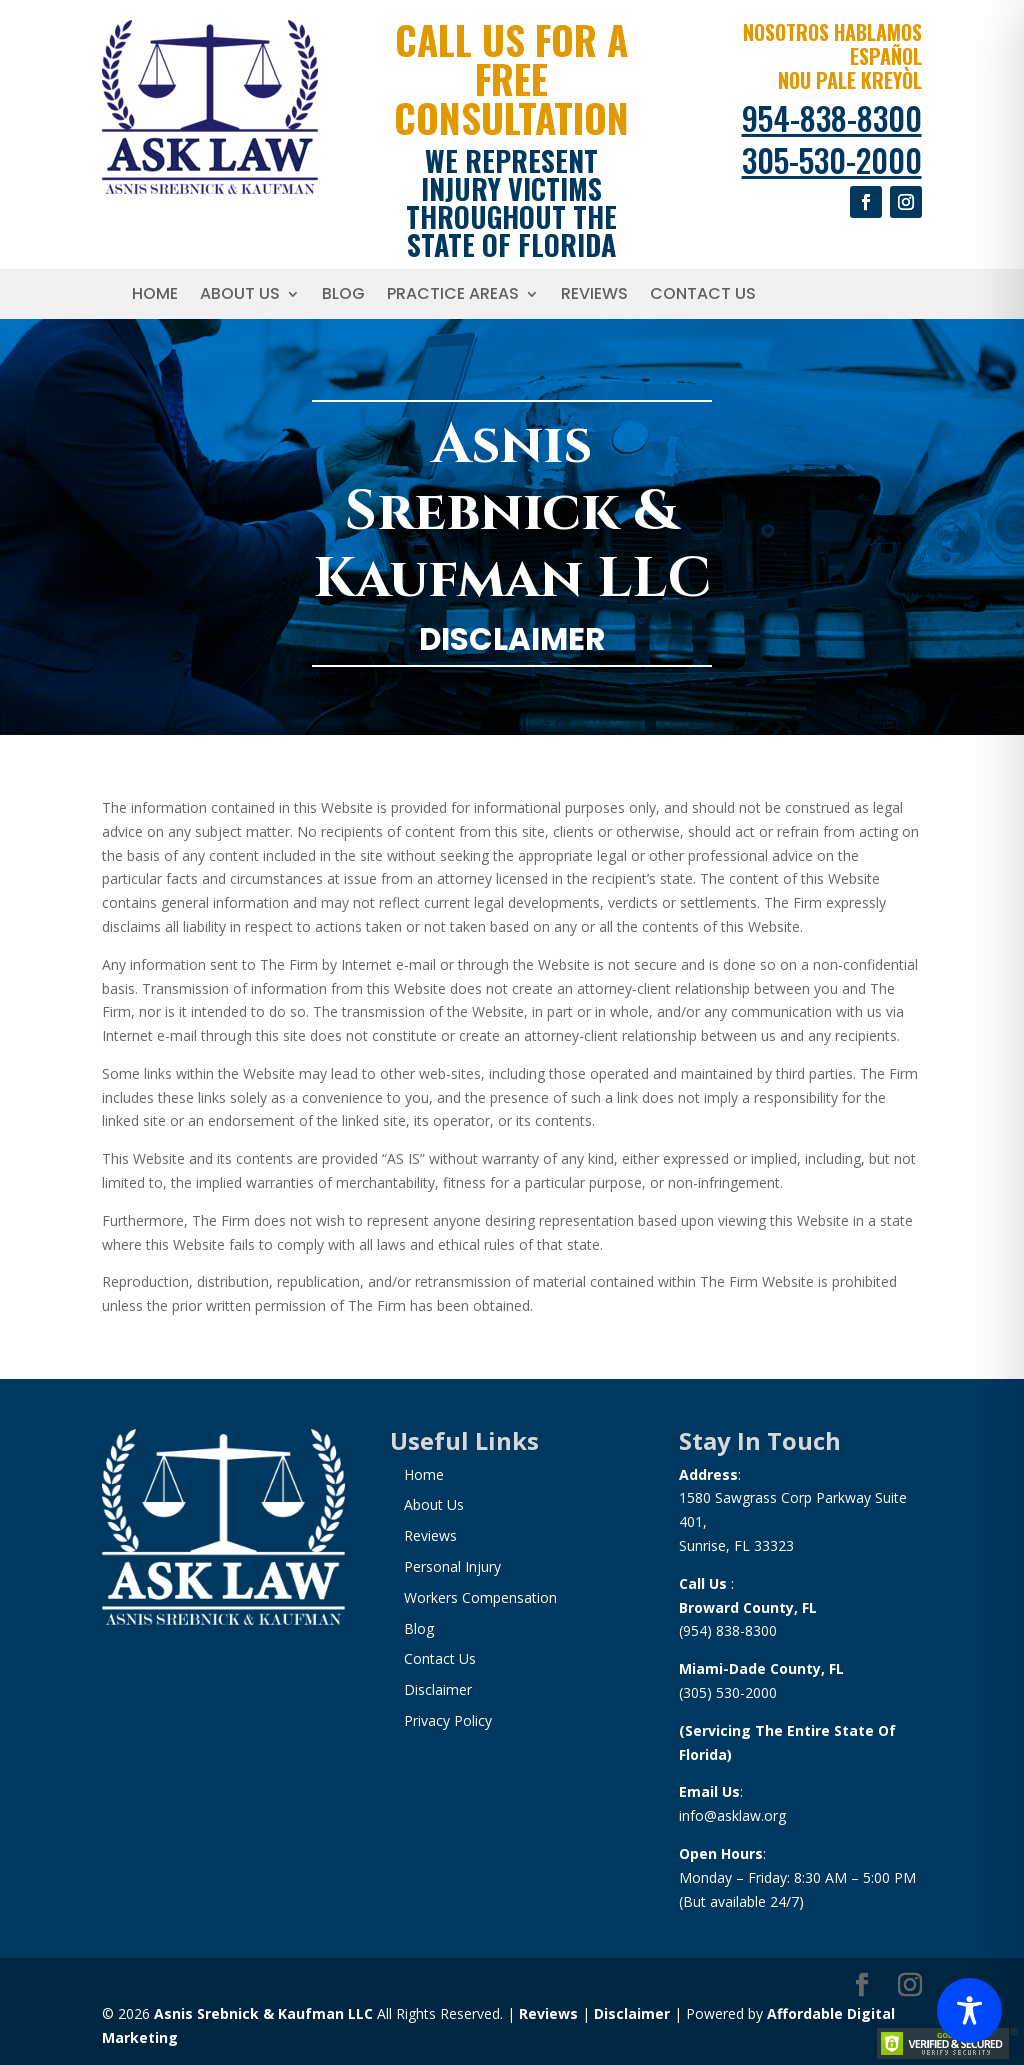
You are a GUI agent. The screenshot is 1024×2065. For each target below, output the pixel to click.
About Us (240, 296)
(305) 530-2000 (728, 1692)
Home (155, 296)
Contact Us (703, 296)
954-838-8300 (832, 117)
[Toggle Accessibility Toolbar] (969, 2010)
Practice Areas (453, 296)
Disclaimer (438, 1689)
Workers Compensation (480, 1597)
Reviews (594, 296)
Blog (343, 296)
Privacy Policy (448, 1720)
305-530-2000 (832, 159)
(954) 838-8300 (728, 1630)
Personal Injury (452, 1566)
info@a (702, 1815)
